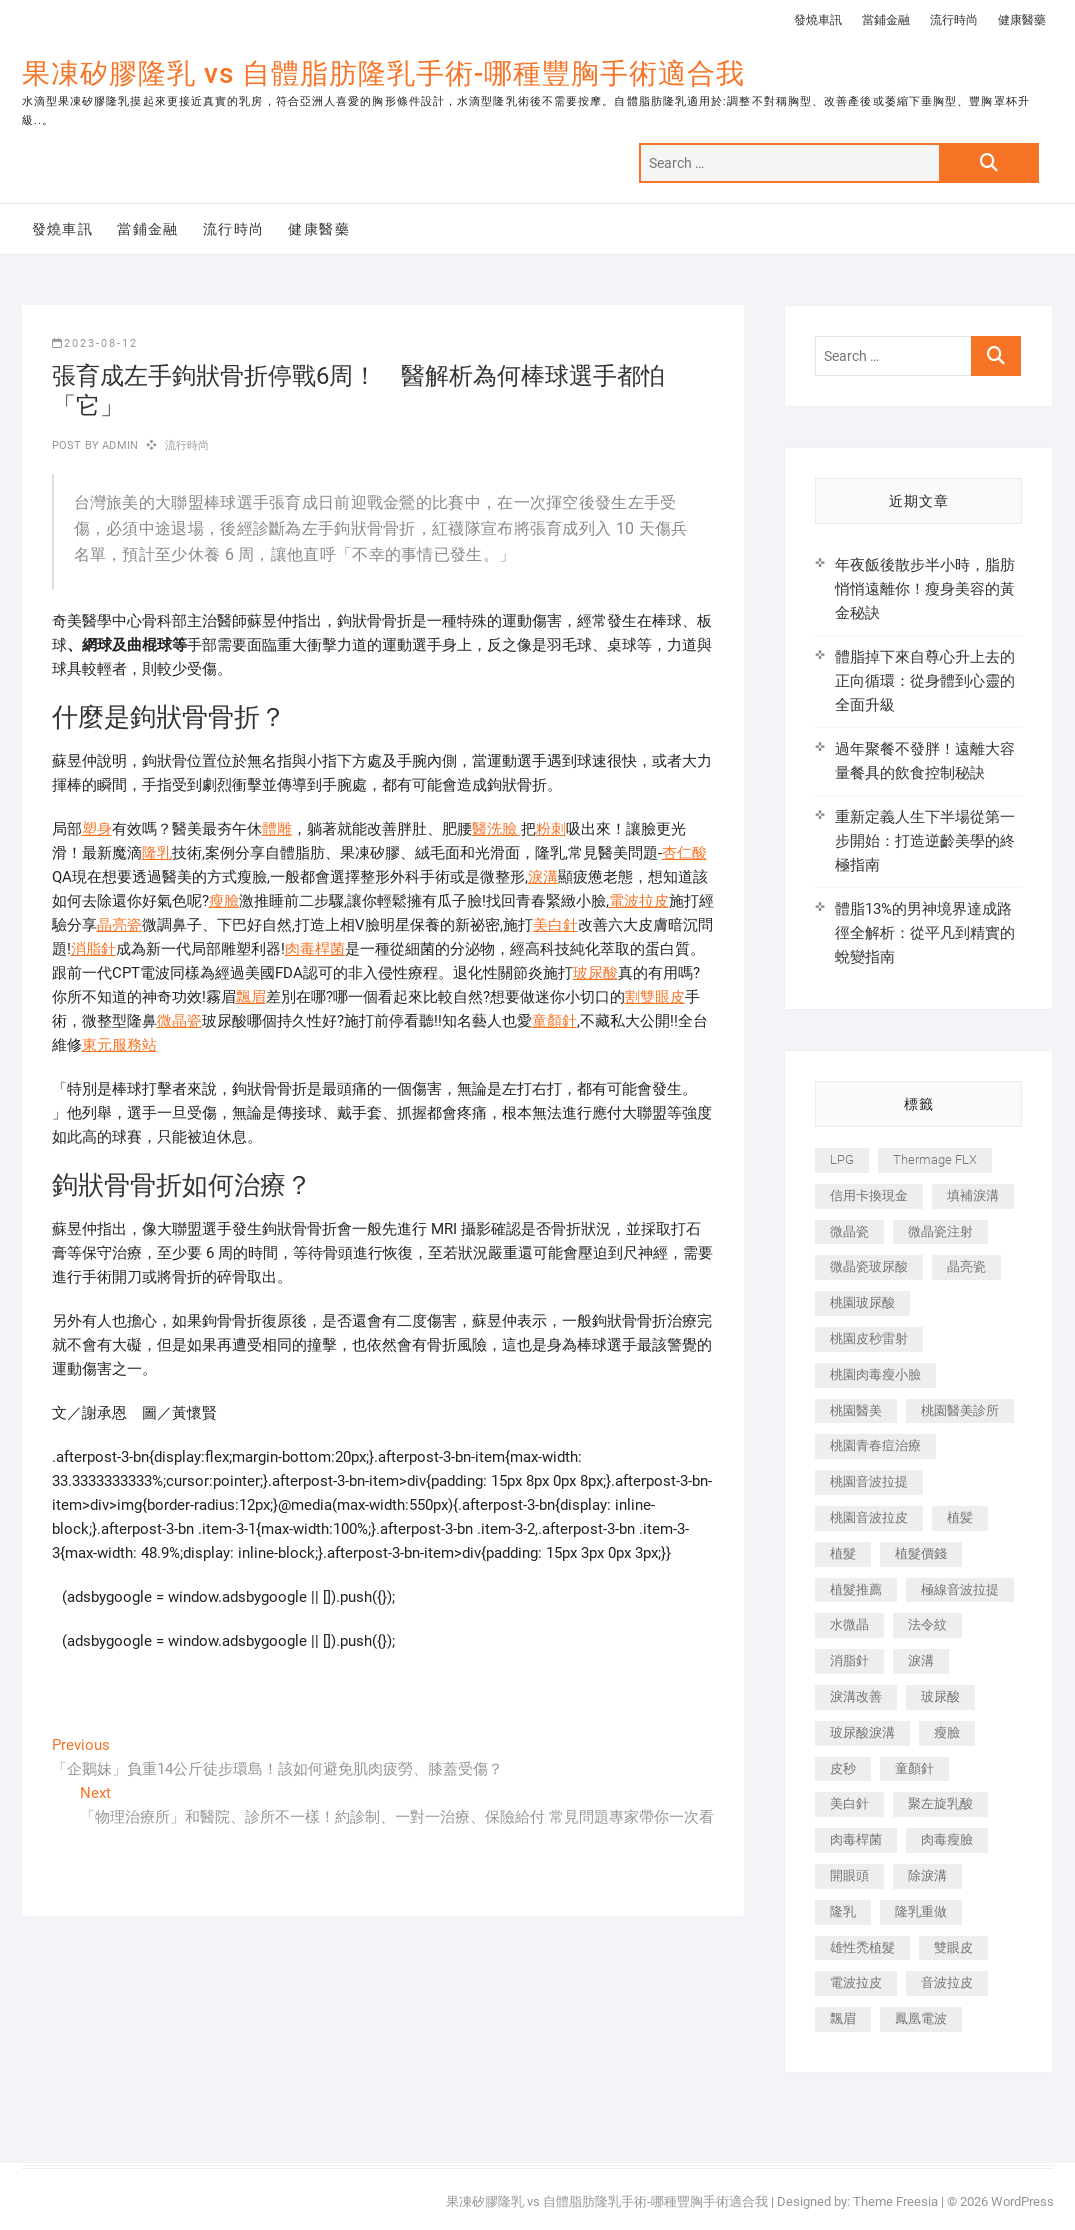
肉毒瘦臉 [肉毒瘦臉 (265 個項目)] (947, 1839)
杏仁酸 (684, 853)
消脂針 (93, 949)
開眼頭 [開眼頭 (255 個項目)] (849, 1875)
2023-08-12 (95, 343)
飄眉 (251, 997)
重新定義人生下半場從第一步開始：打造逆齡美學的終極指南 (925, 841)
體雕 (277, 829)
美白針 (555, 925)
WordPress (1022, 2201)
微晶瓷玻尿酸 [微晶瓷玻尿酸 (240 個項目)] (869, 1266)
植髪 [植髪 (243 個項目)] (960, 1517)
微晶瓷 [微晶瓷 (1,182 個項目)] (849, 1231)
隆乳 (157, 853)
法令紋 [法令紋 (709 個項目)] (927, 1624)
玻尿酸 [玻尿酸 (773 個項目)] (940, 1696)
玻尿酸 (595, 973)
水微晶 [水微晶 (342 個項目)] (849, 1624)
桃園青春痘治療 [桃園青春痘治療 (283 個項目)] (875, 1445)
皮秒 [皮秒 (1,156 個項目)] (843, 1768)
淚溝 (543, 877)
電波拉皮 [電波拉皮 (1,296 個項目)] (856, 1982)
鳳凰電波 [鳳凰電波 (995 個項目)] (921, 2018)
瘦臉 (224, 901)
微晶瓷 (179, 1021)
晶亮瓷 (119, 925)
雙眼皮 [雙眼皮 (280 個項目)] (953, 1947)
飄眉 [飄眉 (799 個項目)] (843, 2018)
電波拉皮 (639, 901)
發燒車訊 (818, 20)
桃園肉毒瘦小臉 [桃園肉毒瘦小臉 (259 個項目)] (875, 1374)
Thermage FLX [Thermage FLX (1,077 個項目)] (935, 1159)
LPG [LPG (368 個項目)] (842, 1159)
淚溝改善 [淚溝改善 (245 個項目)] (856, 1696)
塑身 (97, 829)
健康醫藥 (1022, 20)
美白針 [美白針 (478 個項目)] (849, 1803)
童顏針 (554, 1021)
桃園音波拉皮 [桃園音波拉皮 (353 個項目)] (869, 1517)
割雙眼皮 (655, 997)
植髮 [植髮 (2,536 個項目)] (843, 1553)
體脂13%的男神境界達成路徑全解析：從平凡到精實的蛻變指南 (925, 933)
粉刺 (551, 829)
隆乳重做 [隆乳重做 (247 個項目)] (921, 1911)
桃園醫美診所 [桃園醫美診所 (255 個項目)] (960, 1410)
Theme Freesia (895, 2201)
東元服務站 (119, 1045)
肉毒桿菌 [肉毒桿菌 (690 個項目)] (856, 1839)
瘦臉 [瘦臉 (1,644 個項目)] (947, 1732)
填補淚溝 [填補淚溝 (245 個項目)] (973, 1195)
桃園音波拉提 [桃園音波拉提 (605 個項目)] (869, 1481)
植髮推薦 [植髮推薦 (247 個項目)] (856, 1589)
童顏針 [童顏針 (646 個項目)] (914, 1768)
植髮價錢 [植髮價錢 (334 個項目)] (921, 1553)
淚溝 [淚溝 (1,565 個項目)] (921, 1660)
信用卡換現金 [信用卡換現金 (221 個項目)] (869, 1195)
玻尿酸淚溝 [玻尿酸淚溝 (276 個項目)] (862, 1732)
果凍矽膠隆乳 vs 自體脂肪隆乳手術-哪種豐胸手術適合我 (383, 73)
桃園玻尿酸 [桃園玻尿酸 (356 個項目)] (862, 1302)
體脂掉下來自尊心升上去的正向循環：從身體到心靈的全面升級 (925, 681)
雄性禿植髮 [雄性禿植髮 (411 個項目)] (862, 1947)
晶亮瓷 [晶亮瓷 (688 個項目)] (966, 1266)
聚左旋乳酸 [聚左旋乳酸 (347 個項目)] (940, 1803)
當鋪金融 (886, 20)
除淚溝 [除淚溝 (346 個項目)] (927, 1875)
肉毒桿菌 (315, 949)
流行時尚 (954, 20)
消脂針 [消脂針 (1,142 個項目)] (849, 1660)
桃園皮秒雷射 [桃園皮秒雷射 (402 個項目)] (869, 1338)
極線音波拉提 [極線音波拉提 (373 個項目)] (960, 1589)
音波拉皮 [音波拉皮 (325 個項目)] (947, 1982)
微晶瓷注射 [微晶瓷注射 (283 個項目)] (940, 1231)
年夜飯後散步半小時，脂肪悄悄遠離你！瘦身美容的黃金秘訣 (925, 589)
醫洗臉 (496, 829)
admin (118, 445)
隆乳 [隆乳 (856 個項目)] (843, 1911)
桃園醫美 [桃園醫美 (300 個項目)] (856, 1410)
